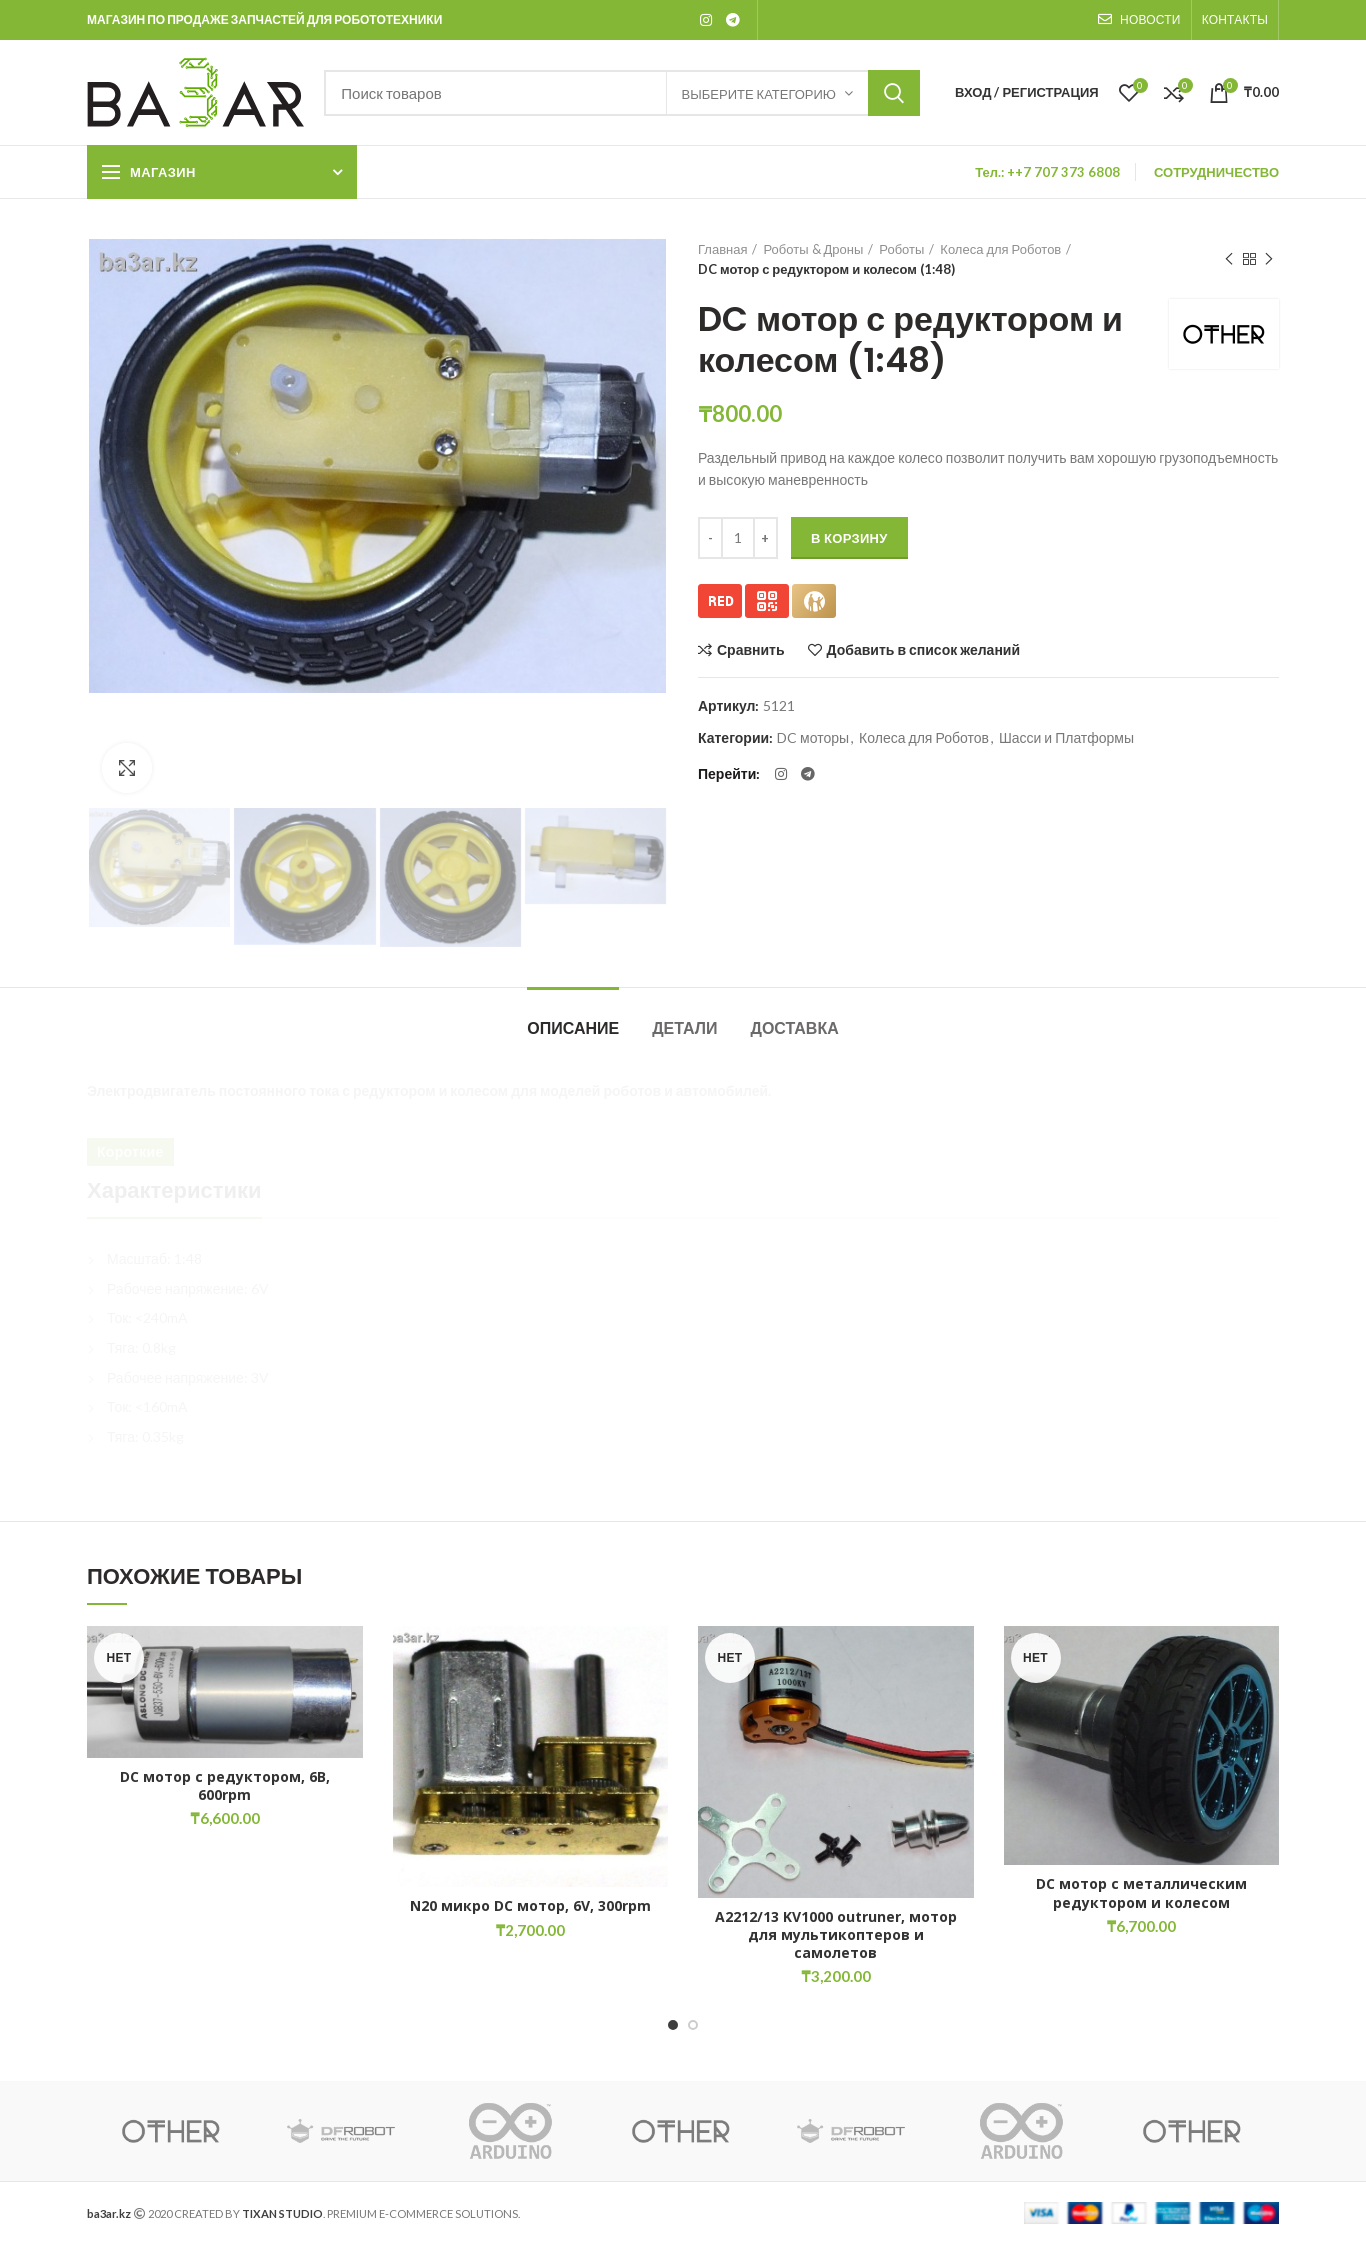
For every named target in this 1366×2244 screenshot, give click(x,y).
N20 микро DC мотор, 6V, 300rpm (530, 1906)
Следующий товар (1269, 259)
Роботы (901, 249)
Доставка (795, 1028)
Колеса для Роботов (1000, 249)
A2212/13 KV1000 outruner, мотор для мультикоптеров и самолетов (836, 1935)
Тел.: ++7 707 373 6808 (1047, 172)
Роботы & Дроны (813, 249)
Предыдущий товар (1229, 259)
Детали (684, 1028)
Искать (894, 93)
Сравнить (751, 650)
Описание (573, 1028)
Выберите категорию (759, 94)
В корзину (849, 538)
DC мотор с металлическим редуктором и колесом (1141, 1893)
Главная (722, 249)
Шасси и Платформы (1066, 738)
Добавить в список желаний (923, 650)
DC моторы (813, 738)
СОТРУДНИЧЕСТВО (1216, 172)
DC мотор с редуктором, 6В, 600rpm (225, 1786)
